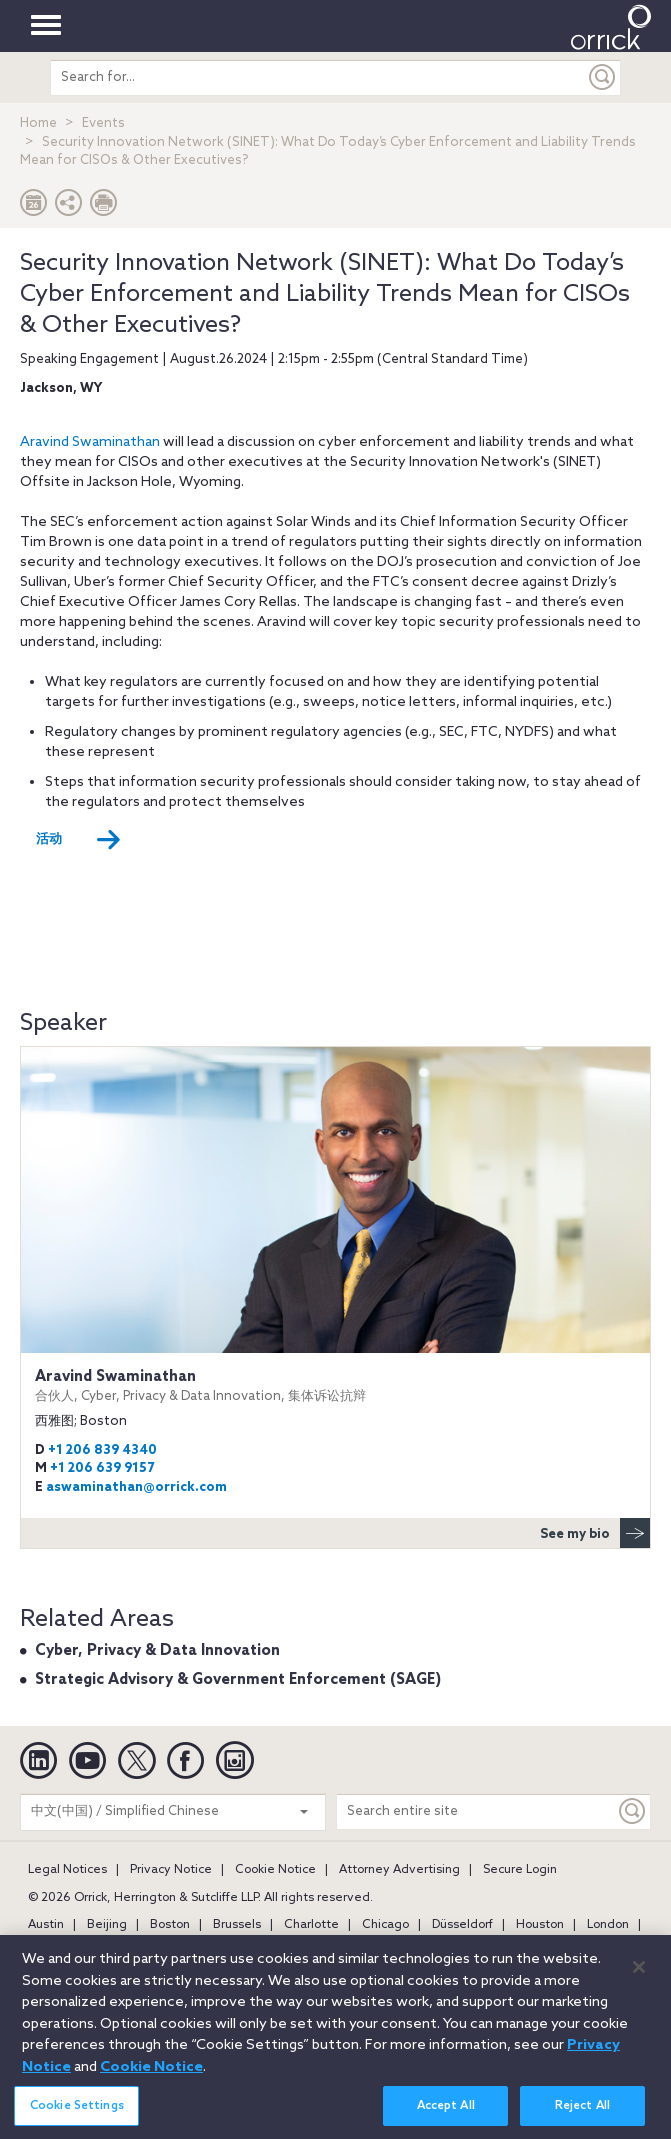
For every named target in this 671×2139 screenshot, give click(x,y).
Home (38, 123)
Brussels (237, 1925)
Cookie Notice (275, 1870)
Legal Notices (67, 1870)
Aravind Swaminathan (90, 442)
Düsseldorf (462, 1925)
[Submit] (603, 77)
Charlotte (311, 1925)
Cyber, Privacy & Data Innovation (157, 1651)
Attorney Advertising (399, 1870)
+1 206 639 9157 (102, 1468)
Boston (170, 1925)
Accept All (446, 2118)
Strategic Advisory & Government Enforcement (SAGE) (238, 1680)
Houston (540, 1925)
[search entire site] (317, 77)
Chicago (385, 1925)
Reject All (582, 2118)
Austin (46, 1925)
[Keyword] (633, 1811)
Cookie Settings (77, 2118)
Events (103, 123)
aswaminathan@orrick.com (136, 1487)
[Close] (639, 1980)
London (608, 1925)
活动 (78, 840)
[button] (69, 207)
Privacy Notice (171, 1870)
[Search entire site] (476, 1811)
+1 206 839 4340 (102, 1450)
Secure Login (520, 1870)
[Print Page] (104, 207)
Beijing (107, 1925)
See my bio (595, 1533)
